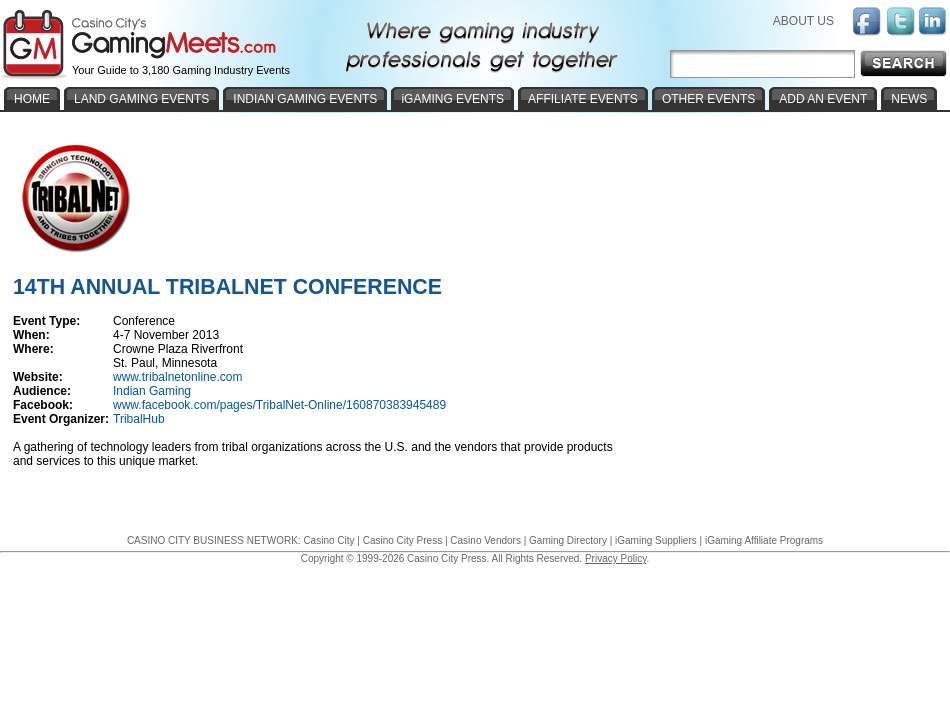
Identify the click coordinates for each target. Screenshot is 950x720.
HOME (32, 99)
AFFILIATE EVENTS (583, 99)
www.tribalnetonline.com (177, 377)
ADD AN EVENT (823, 99)
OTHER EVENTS (708, 99)
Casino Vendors (485, 540)
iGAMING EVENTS (452, 99)
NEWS (909, 99)
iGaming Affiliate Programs (764, 540)
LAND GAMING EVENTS (141, 99)
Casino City (328, 540)
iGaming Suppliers (656, 540)
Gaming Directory (568, 540)
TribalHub (139, 419)
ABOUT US (803, 21)
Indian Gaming (152, 391)
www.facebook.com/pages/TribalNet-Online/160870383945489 (279, 405)
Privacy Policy (616, 558)
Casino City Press (402, 540)
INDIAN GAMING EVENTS (305, 99)
